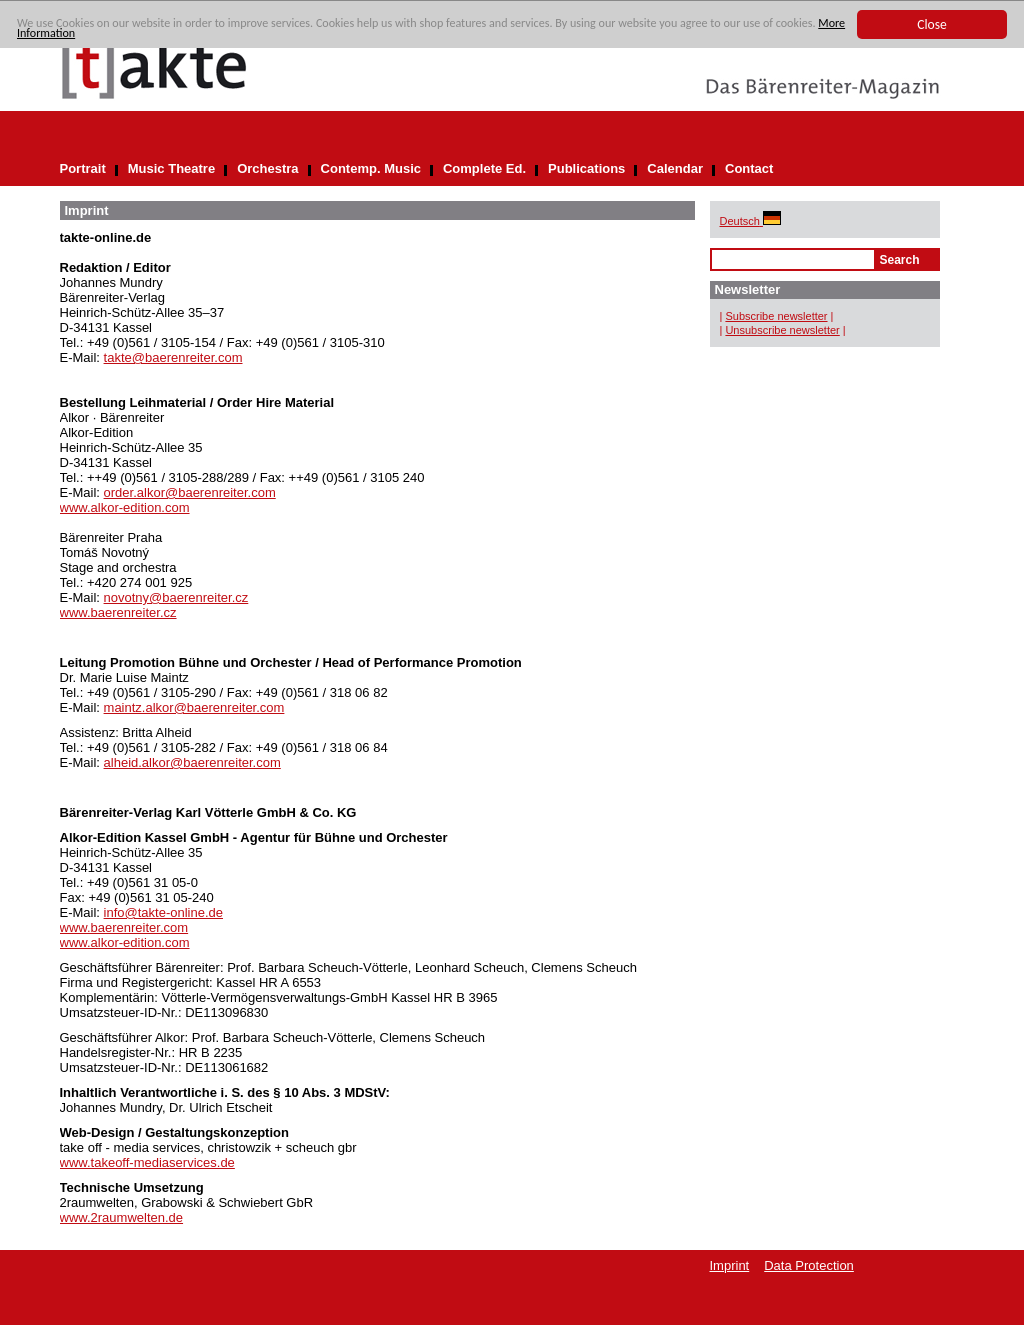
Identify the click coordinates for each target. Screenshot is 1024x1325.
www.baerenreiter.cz (118, 612)
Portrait (83, 168)
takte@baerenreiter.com (173, 357)
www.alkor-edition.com (125, 507)
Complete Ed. (484, 168)
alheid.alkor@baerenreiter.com (192, 762)
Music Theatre (171, 168)
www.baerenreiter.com (124, 927)
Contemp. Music (371, 168)
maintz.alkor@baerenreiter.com (194, 707)
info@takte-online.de (163, 912)
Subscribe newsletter (776, 316)
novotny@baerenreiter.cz (176, 597)
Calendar (675, 168)
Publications (586, 168)
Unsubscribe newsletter (782, 330)
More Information (151, 39)
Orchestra (267, 168)
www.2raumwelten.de (122, 1217)
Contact (749, 168)
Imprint (730, 1265)
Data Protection (809, 1265)
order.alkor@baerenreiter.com (190, 492)
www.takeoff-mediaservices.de (147, 1162)
